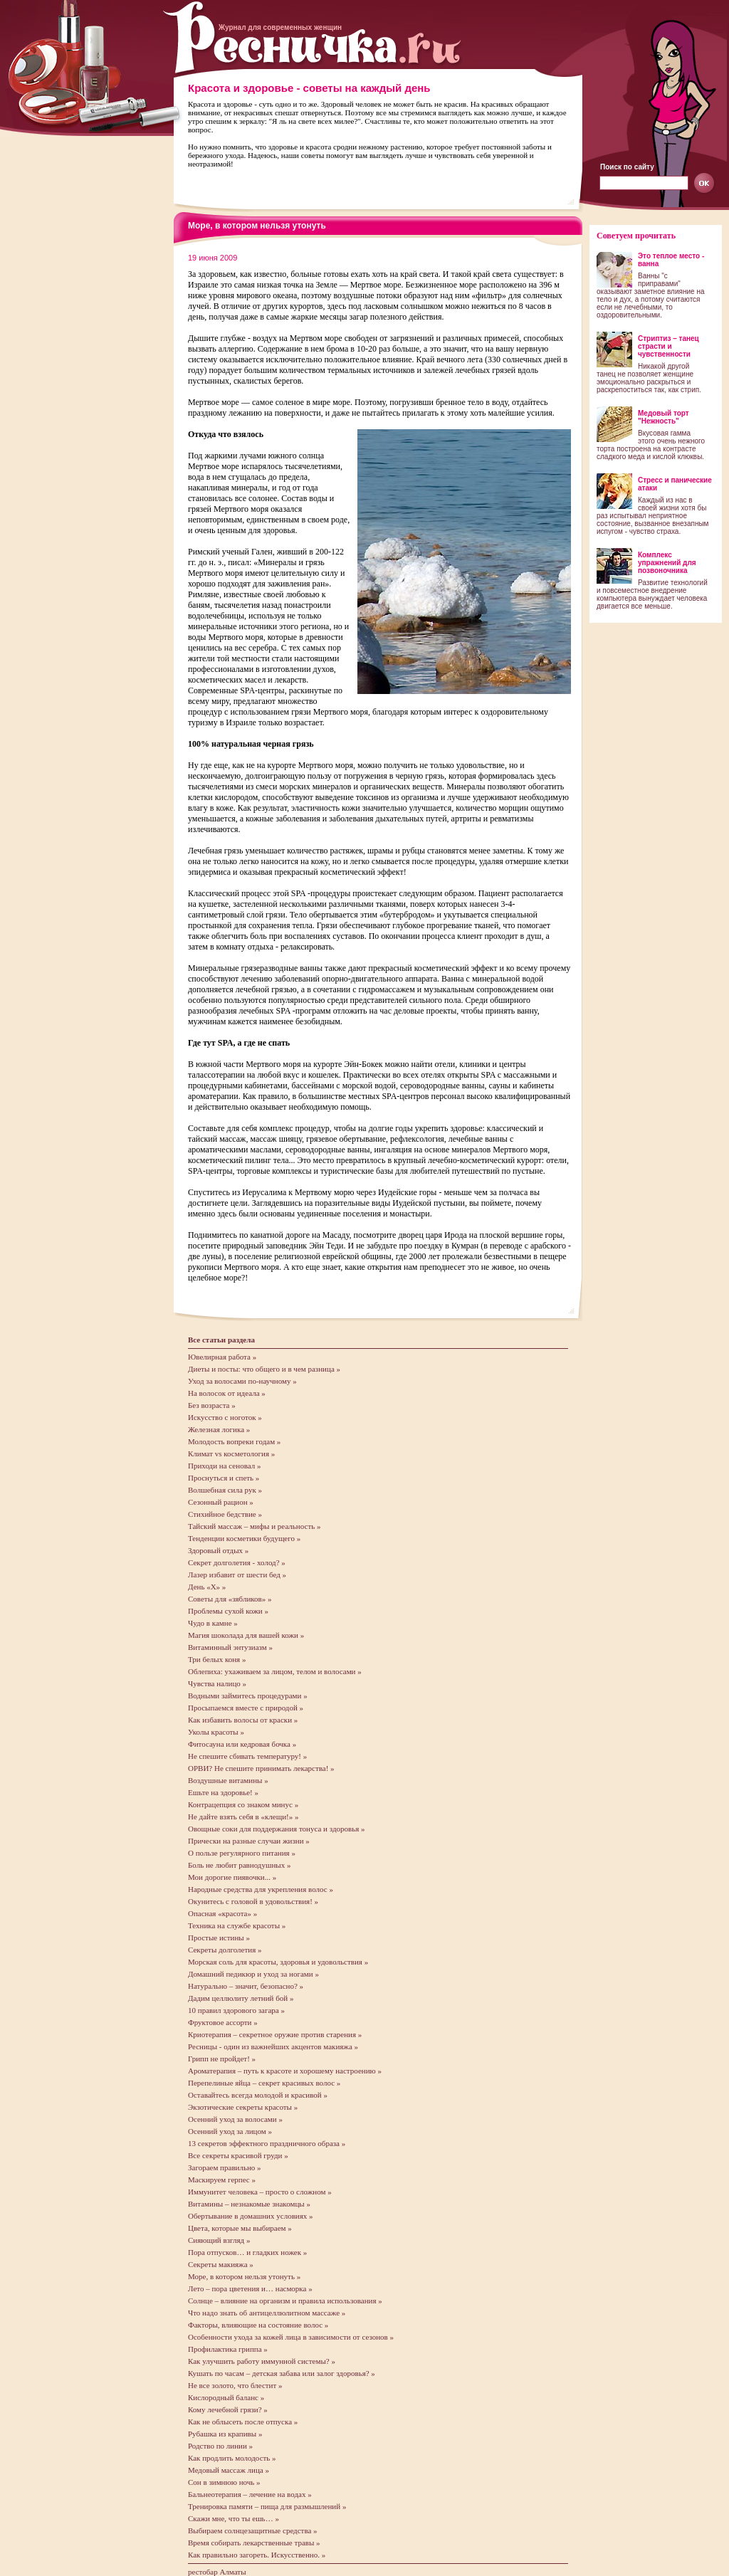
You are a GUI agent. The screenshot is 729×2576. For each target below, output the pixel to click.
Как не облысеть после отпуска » (243, 2421)
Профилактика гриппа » (228, 2349)
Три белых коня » (217, 1659)
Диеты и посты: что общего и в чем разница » (264, 1369)
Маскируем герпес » (222, 2179)
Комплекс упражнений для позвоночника (667, 562)
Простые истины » (219, 1937)
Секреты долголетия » (224, 1949)
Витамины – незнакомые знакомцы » (249, 2203)
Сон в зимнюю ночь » (224, 2482)
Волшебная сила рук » (225, 1490)
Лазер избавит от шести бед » (237, 1574)
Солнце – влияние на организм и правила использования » (285, 2300)
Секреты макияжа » (220, 2264)
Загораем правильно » (224, 2167)
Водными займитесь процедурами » (248, 1695)
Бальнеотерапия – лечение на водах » (250, 2494)
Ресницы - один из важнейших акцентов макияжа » (273, 2046)
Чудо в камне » (213, 1623)
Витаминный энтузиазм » (230, 1647)
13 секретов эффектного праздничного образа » (266, 2143)
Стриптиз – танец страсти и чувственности (668, 346)
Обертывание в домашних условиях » (250, 2216)
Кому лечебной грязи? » (228, 2409)
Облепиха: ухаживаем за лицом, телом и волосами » (275, 1671)
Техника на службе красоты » (236, 1925)
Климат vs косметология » (231, 1453)
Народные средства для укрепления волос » (260, 1889)
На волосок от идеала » (227, 1393)
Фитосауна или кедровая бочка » (242, 1744)
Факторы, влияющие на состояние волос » (258, 2324)
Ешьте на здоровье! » (223, 1792)
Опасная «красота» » (222, 1913)
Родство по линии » (220, 2445)
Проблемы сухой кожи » (228, 1611)
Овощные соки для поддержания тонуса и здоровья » (276, 1828)
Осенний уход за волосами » (235, 2119)
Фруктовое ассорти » (223, 2022)
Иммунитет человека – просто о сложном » (260, 2191)
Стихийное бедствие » (225, 1514)
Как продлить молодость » (232, 2458)
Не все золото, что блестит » (235, 2385)
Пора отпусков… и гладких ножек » (247, 2252)
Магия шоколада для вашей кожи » (246, 1635)
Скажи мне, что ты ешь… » (233, 2518)
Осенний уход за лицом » (230, 2131)
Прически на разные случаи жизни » (249, 1840)
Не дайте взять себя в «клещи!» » (243, 1816)
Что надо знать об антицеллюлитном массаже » (266, 2312)
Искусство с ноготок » (225, 1417)
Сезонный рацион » (220, 1502)
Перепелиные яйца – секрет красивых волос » (264, 2082)
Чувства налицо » (217, 1683)
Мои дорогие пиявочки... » (232, 1877)
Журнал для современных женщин (280, 27)
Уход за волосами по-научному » (242, 1381)
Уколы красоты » (216, 1732)
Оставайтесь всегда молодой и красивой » (257, 2095)
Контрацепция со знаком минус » (243, 1804)
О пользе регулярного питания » (241, 1853)
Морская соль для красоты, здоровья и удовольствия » (278, 1961)
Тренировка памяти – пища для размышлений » (267, 2506)
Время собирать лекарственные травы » (254, 2542)
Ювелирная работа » (222, 1356)
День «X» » (207, 1586)
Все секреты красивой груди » (238, 2155)
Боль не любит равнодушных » (239, 1865)
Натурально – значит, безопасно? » (245, 1986)
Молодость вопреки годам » (234, 1441)
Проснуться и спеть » (223, 1477)
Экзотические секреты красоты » (243, 2107)
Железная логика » (219, 1429)
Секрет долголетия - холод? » (236, 1562)
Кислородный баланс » (226, 2397)
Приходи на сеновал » (224, 1465)
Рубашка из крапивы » (225, 2433)
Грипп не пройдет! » (222, 2058)
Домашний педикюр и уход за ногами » (253, 1974)
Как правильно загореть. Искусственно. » (256, 2554)
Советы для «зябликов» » (230, 1598)
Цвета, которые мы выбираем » (240, 2228)
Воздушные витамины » (228, 1780)
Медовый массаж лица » (228, 2470)
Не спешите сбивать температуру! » (247, 1756)
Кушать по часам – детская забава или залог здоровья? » (281, 2373)
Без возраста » (212, 1405)
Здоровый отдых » (218, 1550)
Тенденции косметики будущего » (244, 1538)
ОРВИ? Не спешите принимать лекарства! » (261, 1768)
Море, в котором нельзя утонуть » (244, 2276)
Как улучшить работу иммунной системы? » (261, 2361)
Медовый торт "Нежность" (663, 417)
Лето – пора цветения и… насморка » (250, 2288)
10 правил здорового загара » (236, 2010)
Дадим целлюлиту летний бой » (240, 1998)
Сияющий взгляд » (219, 2240)
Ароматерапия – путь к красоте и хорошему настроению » (285, 2070)
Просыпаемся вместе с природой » (245, 1707)
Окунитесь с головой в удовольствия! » (253, 1901)
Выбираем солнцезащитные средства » (253, 2530)
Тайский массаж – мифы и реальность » (254, 1526)
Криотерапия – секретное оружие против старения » (275, 2034)
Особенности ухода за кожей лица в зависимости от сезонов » (291, 2337)
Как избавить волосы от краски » (243, 1719)
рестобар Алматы (217, 2571)
